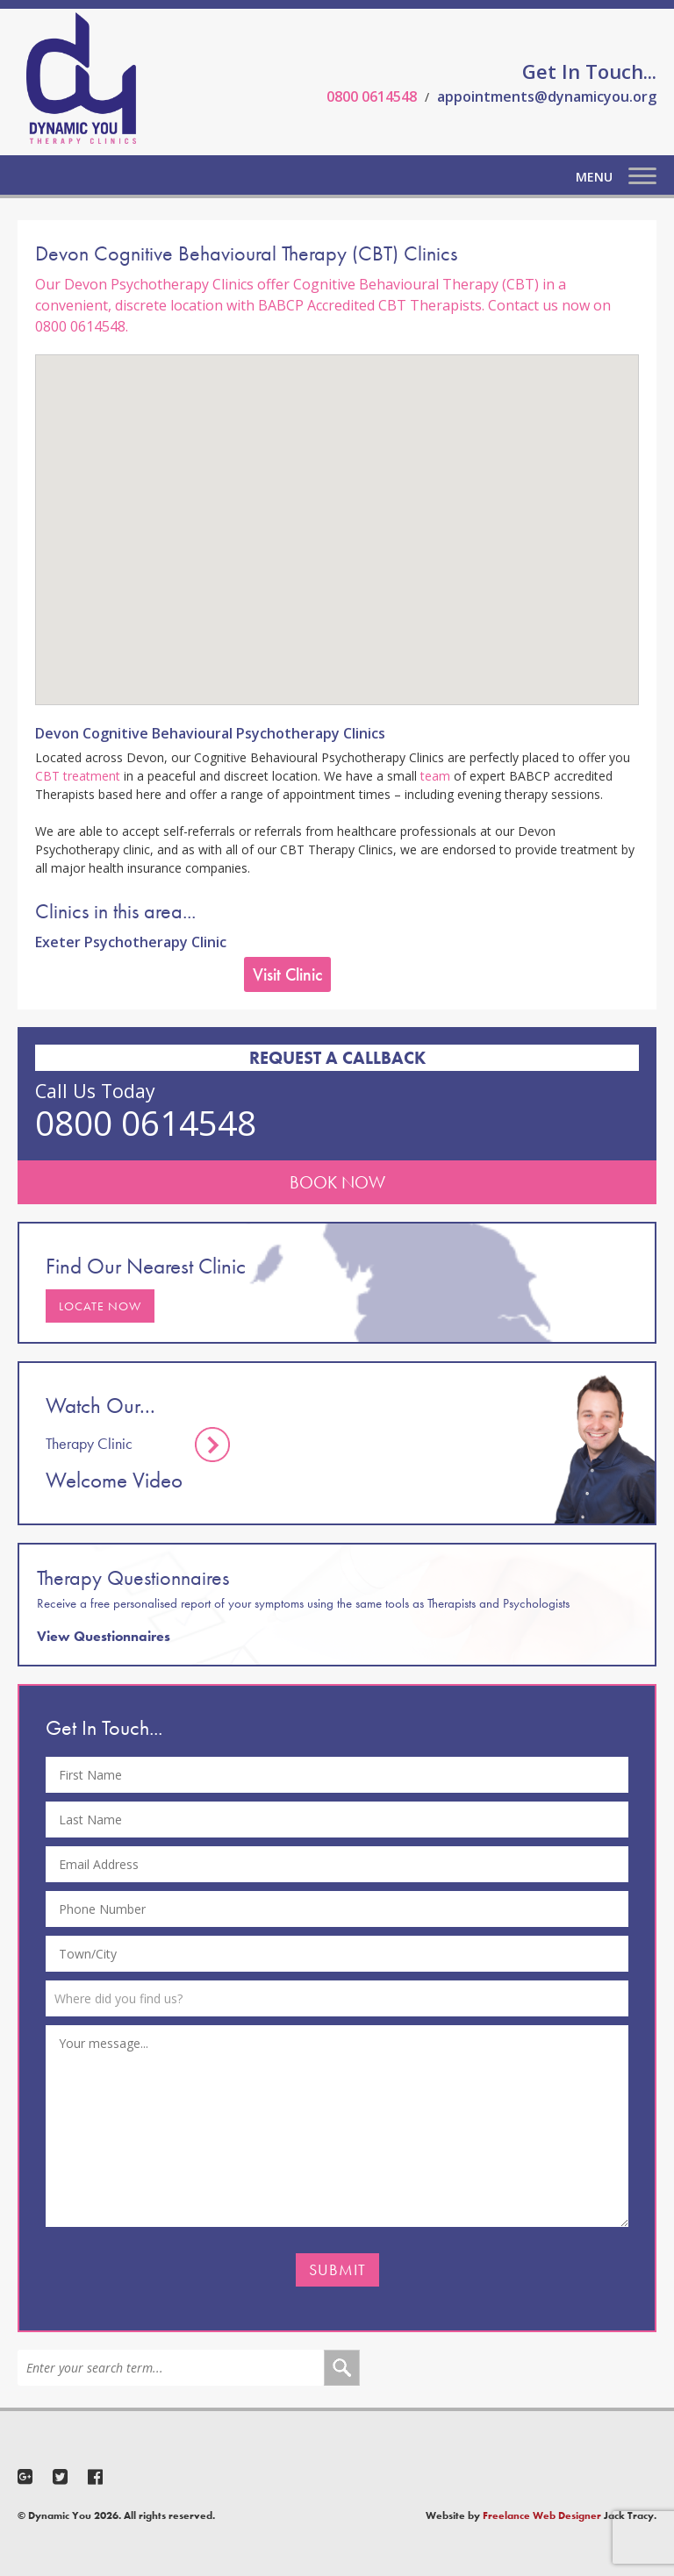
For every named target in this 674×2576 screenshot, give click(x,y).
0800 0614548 (371, 96)
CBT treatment (77, 775)
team (435, 775)
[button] (337, 513)
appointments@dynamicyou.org (546, 96)
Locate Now (100, 1306)
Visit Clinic (287, 974)
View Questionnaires (103, 1636)
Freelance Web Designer (542, 2515)
